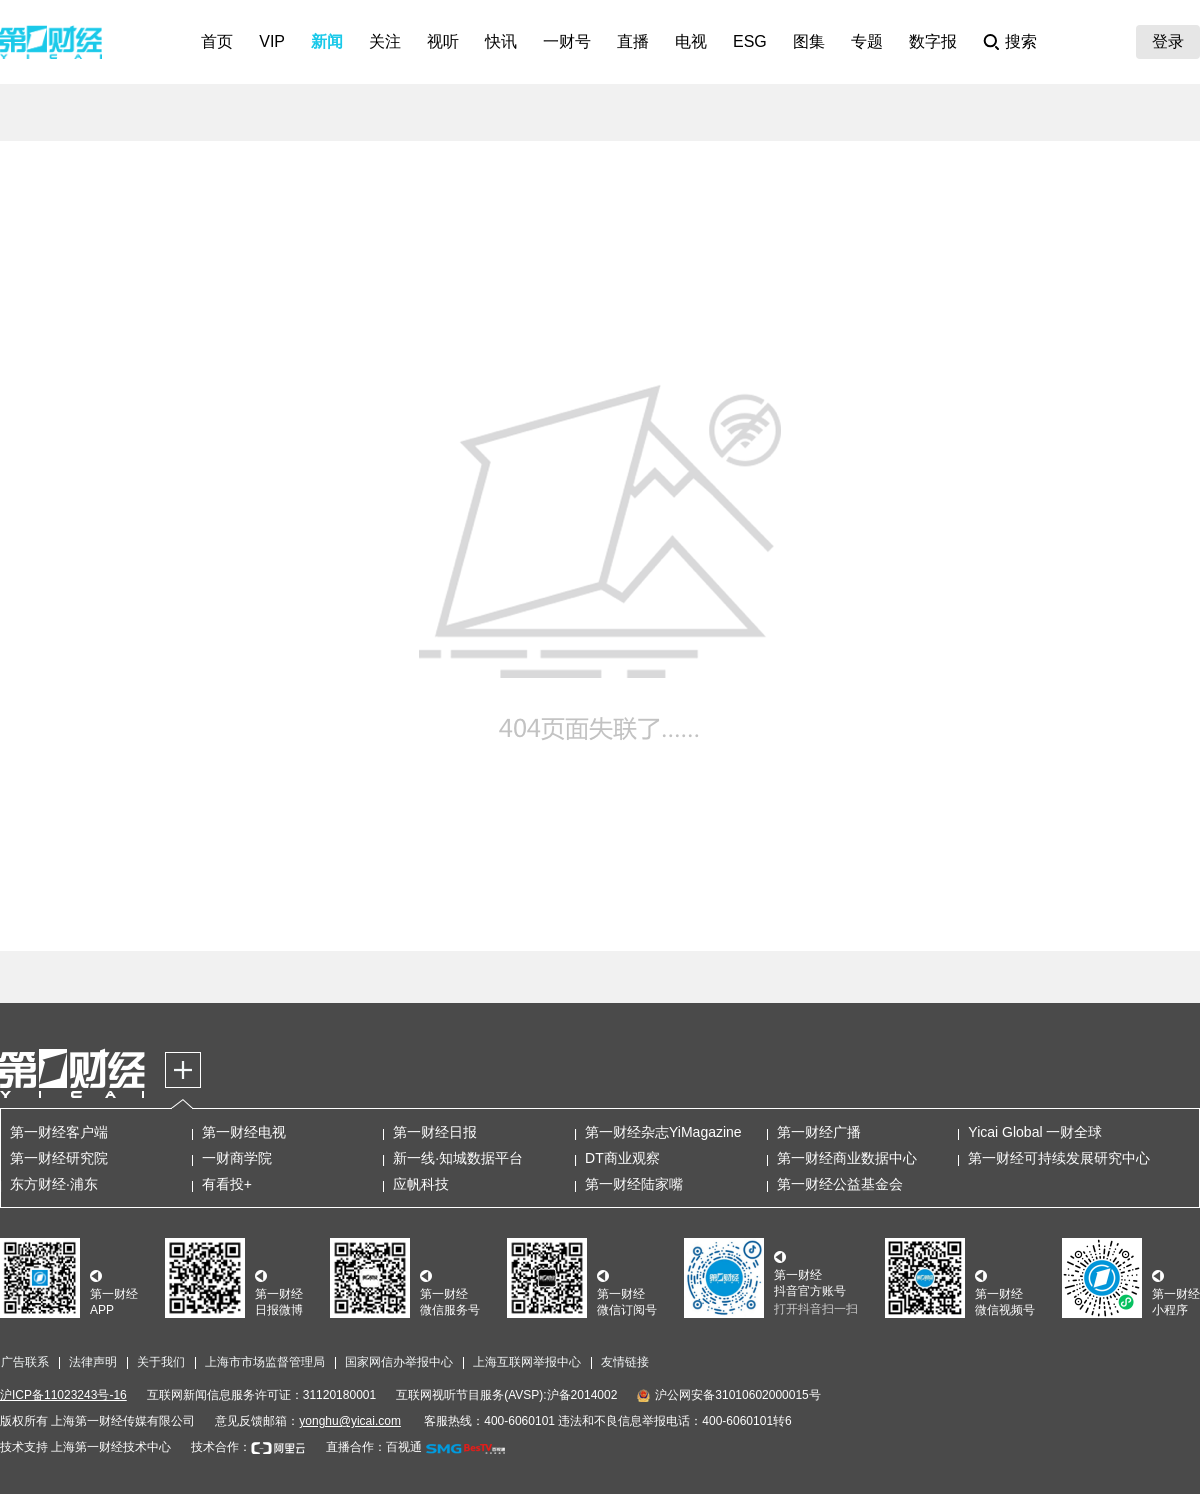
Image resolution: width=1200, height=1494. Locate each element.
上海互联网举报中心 (527, 1362)
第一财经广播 (819, 1132)
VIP (272, 41)
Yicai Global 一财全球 (1035, 1132)
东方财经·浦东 (54, 1184)
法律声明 (93, 1362)
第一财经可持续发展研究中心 (1059, 1158)
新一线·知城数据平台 (458, 1158)
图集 (809, 41)
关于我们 (161, 1362)
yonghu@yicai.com (350, 1421)
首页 (217, 41)
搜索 (1021, 41)
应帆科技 (421, 1184)
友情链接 (625, 1362)
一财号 (567, 41)
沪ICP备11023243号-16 (63, 1395)
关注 (385, 41)
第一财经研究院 (59, 1158)
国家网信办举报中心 (399, 1362)
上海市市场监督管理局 (265, 1362)
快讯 (501, 41)
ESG (750, 41)
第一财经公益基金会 (840, 1184)
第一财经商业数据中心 (847, 1158)
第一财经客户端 (59, 1132)
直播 (633, 41)
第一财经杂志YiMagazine (663, 1132)
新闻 (327, 41)
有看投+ (227, 1184)
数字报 (933, 41)
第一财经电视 (244, 1132)
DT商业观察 (622, 1158)
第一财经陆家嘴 (634, 1184)
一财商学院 (237, 1158)
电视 (691, 41)
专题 (867, 41)
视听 (443, 41)
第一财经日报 (435, 1132)
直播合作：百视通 (374, 1447)
